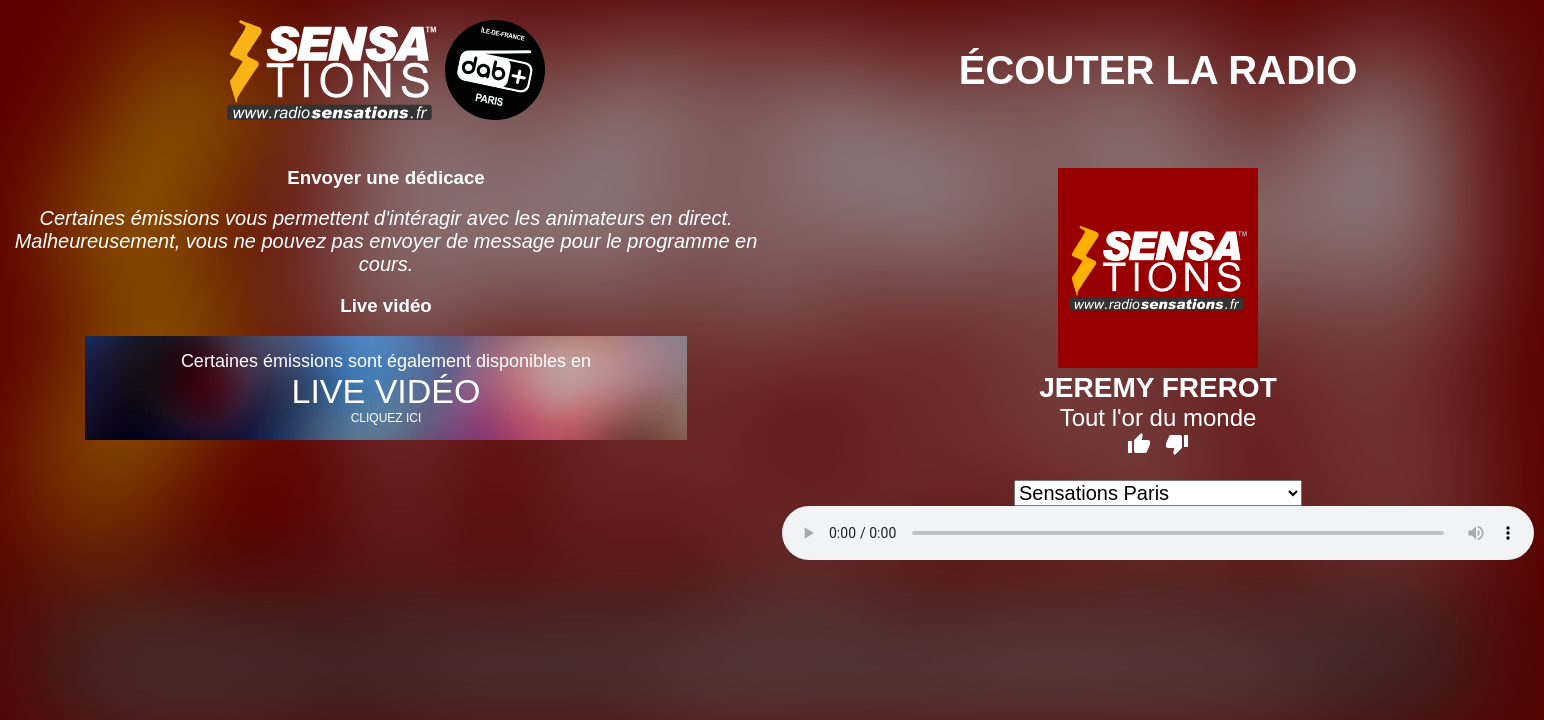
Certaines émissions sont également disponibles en (386, 388)
